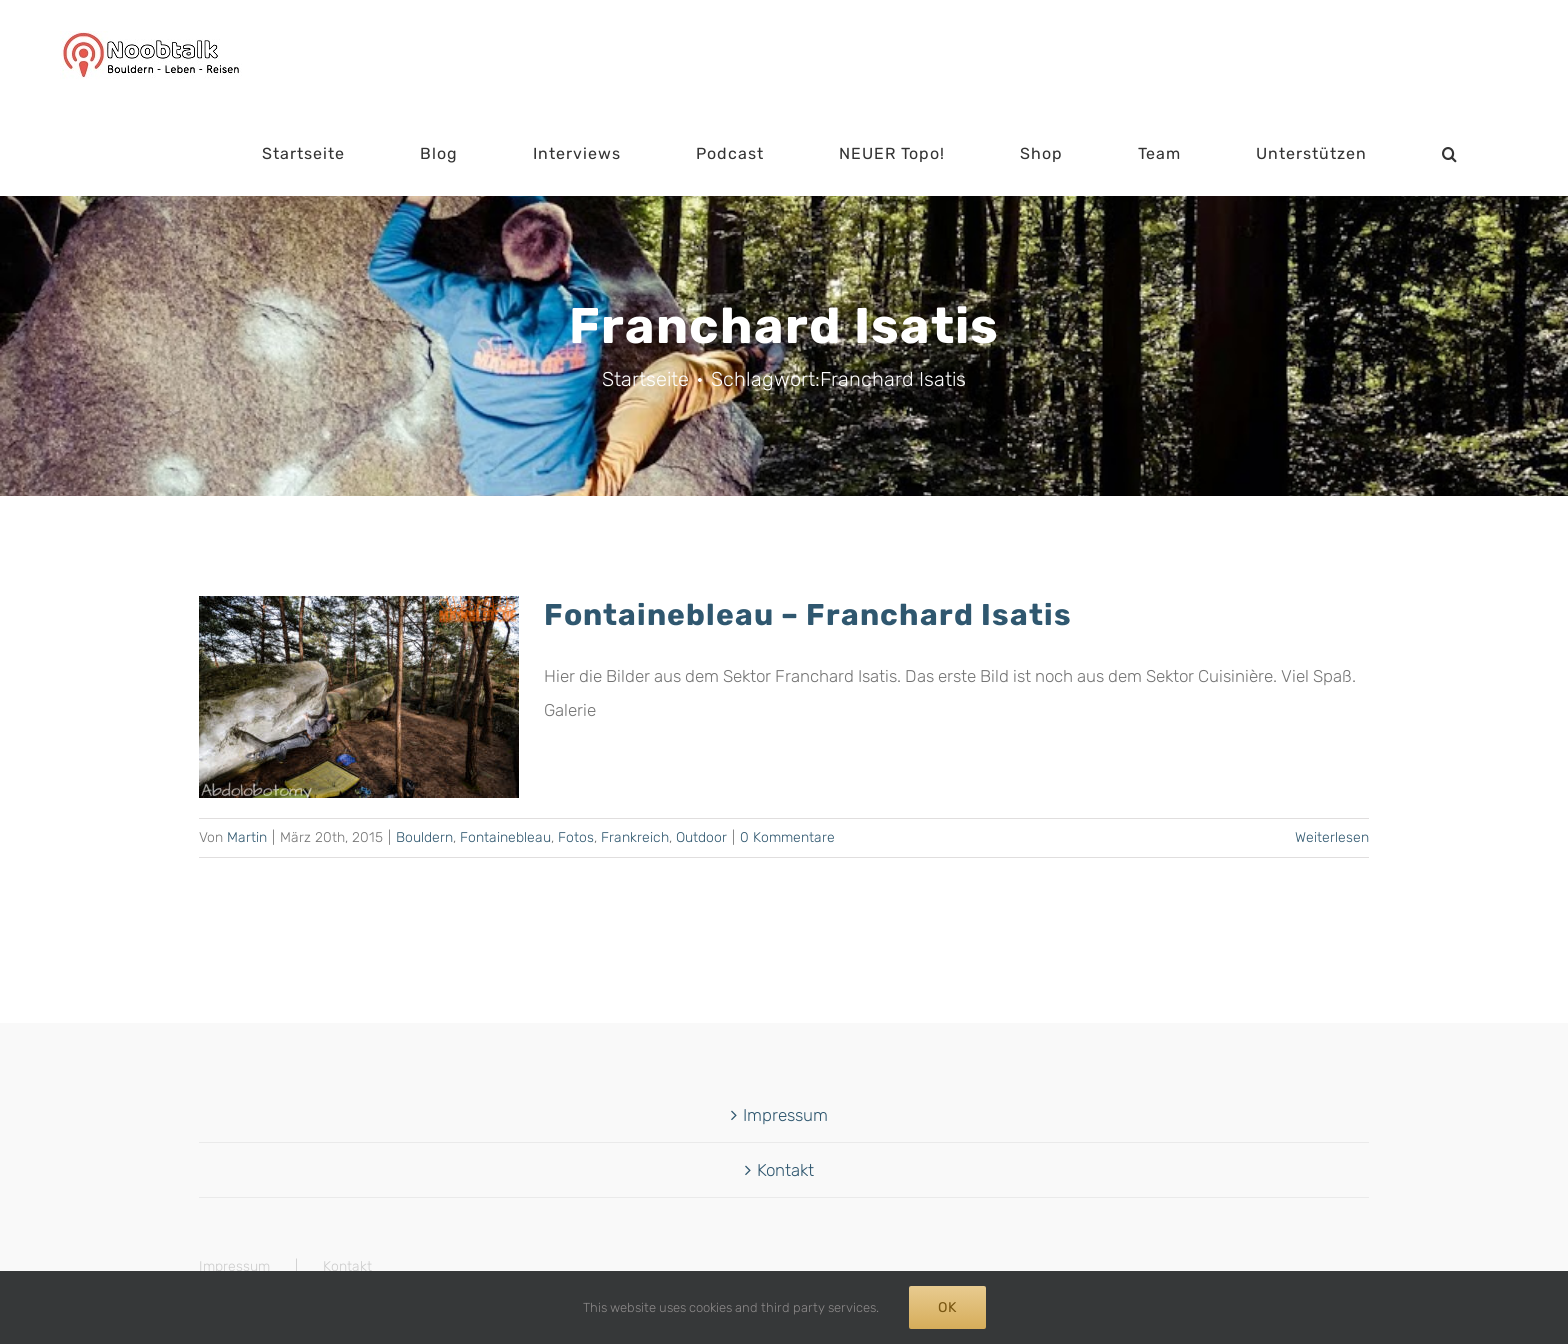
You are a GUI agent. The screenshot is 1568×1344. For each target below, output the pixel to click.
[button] (1450, 154)
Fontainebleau (505, 837)
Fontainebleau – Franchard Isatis (808, 615)
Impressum (785, 1115)
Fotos (576, 837)
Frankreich (635, 837)
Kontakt (785, 1170)
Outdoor (701, 837)
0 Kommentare (787, 837)
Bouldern (424, 837)
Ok (947, 1307)
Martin (247, 837)
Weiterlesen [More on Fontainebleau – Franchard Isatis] (1332, 837)
